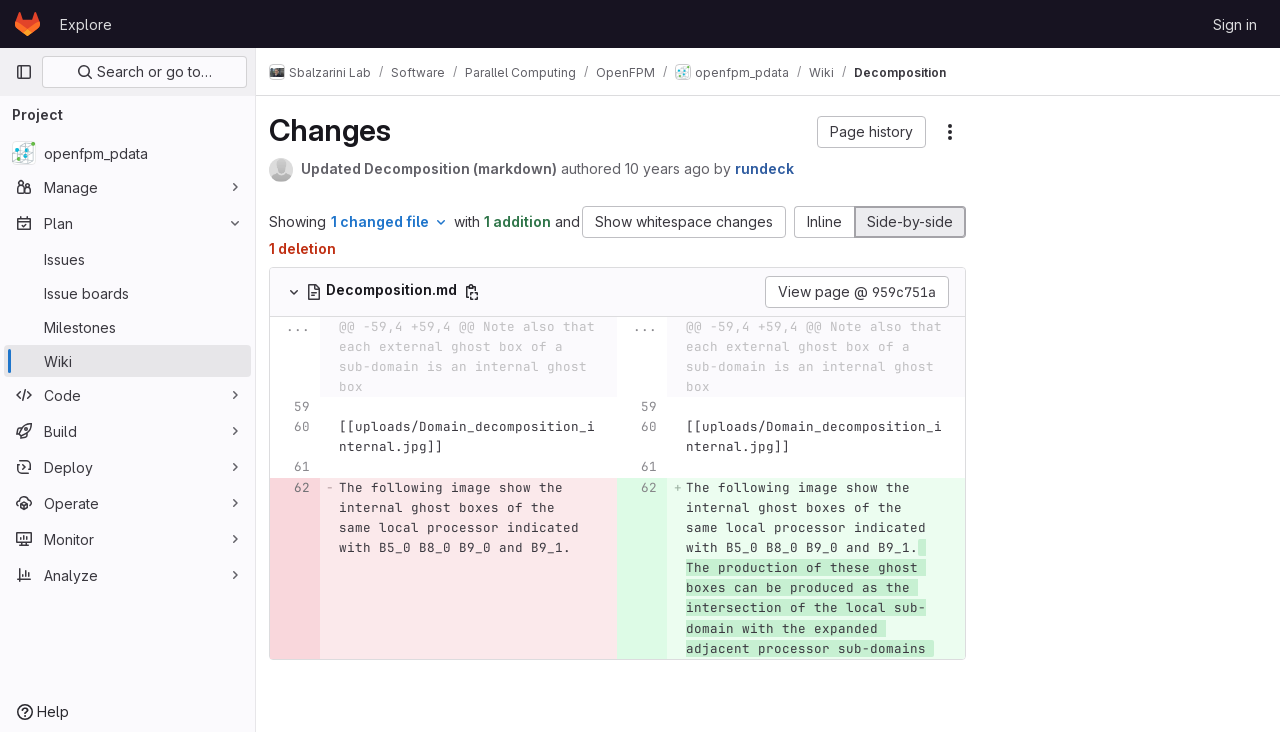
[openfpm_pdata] (127, 153)
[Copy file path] (483, 292)
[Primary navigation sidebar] (24, 72)
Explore (86, 24)
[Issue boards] (127, 293)
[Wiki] (127, 361)
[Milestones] (127, 327)
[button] (871, 132)
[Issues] (127, 259)
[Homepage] (27, 24)
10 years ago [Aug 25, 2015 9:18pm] (678, 168)
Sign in (1235, 24)
